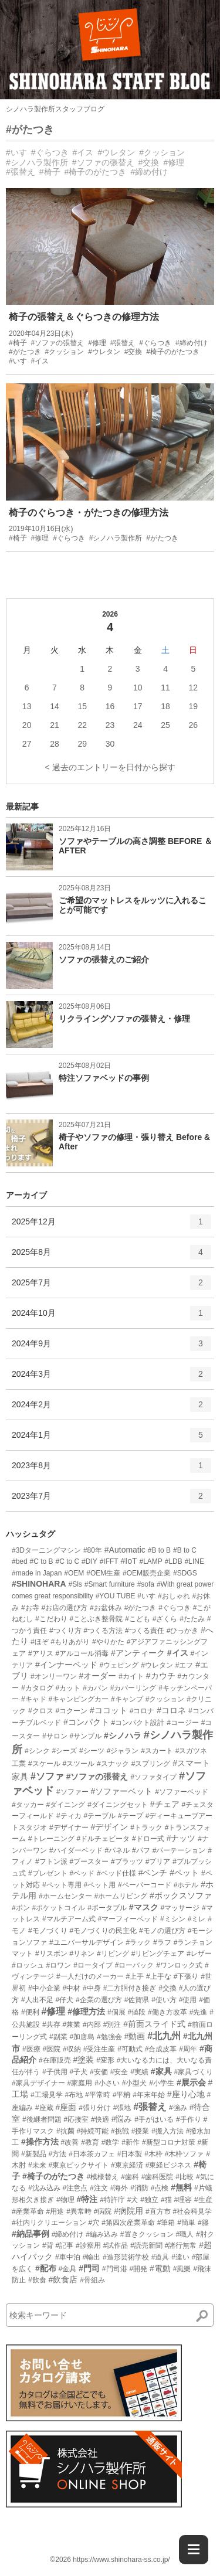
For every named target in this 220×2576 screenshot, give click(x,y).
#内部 (92, 2024)
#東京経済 (127, 2165)
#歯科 (130, 2177)
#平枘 (122, 2095)
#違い (180, 2257)
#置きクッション (147, 2234)
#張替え (20, 171)
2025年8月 (111, 1256)
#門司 (89, 2268)
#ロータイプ (93, 1965)
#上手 (135, 1976)
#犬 (132, 2200)
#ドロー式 (148, 1839)
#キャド (33, 1699)
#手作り (188, 2119)
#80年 (92, 1550)
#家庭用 (80, 2083)
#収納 (72, 2049)
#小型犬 (134, 2083)
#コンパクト (86, 1722)
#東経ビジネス (168, 2165)
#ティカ (69, 1816)
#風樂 (182, 2269)
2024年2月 (111, 1408)
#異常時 (79, 2211)
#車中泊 (67, 2257)
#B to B (159, 1550)
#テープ (130, 1816)
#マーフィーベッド (127, 1919)
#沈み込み (44, 2188)
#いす (16, 152)
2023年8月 (111, 1469)
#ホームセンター (65, 1896)
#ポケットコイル (59, 1908)
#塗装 (83, 2059)
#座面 (65, 2107)
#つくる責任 (144, 1630)
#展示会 (191, 2082)
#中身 (92, 1988)
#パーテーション (179, 1850)
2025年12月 (111, 1225)
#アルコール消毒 (82, 1653)
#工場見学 (47, 2095)
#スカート (157, 1751)
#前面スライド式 (154, 2024)
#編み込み (102, 2234)
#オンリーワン (54, 1676)
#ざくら (165, 1619)
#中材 (71, 1988)
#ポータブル (107, 1908)
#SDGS (185, 1573)
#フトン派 (51, 1861)
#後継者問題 (42, 2119)
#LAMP (150, 1561)
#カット (67, 1688)
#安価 (99, 2072)
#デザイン (109, 1827)
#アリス (40, 1653)
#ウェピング (119, 1665)
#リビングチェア (158, 1953)
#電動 (160, 2268)
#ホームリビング (120, 1896)
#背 (47, 2245)
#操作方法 (40, 2141)
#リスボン (51, 1953)
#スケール (44, 1764)
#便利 (30, 2012)
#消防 (139, 2188)
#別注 (112, 2024)
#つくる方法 (103, 1630)
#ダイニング (66, 1805)
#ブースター (89, 1861)
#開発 (138, 2269)
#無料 (181, 2187)
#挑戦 (120, 2131)
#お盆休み (106, 1608)
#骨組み (92, 2280)
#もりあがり (70, 1642)
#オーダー (97, 1675)
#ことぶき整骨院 (96, 1619)
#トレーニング (51, 1839)
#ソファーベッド (181, 1792)
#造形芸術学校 (126, 2257)
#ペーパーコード (144, 1885)
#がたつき (30, 129)
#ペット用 (99, 1885)
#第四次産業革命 (128, 2222)
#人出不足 (37, 2000)
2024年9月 (111, 1347)
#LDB (173, 1561)
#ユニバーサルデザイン (86, 1942)
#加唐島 (81, 2037)
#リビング (113, 1953)
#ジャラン (123, 1751)
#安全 (119, 2072)
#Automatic (124, 1549)
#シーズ (64, 1751)
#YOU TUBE (116, 1596)
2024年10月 (111, 1317)
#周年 (188, 2049)
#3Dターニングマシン (46, 1550)
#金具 (68, 2269)
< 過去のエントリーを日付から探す (110, 767)
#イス (83, 152)
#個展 (116, 2012)
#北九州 (164, 2036)
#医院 (51, 2049)
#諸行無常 (181, 2245)
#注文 (99, 2188)
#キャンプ (127, 1699)
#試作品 (115, 2245)
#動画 (134, 2036)
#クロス (40, 1711)
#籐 (203, 2222)
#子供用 (54, 2072)
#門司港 (114, 2269)
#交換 (149, 162)
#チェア (165, 1804)
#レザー (199, 1953)
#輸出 (91, 2257)
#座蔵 (44, 2108)
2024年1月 (111, 1439)
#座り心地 (186, 2094)
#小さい (107, 2083)
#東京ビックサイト (78, 2165)
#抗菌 (65, 2131)
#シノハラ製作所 (37, 162)
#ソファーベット (121, 1791)
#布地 (74, 2095)
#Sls (75, 1584)
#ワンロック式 (179, 1965)
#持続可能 (92, 2131)
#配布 (45, 2268)
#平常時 (97, 2095)
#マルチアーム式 (69, 1919)
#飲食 (37, 2280)
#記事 (64, 2245)
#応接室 (76, 2119)
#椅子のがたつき (96, 171)
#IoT (129, 1561)
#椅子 (49, 171)
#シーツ (91, 1751)
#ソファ (47, 1776)
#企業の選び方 (99, 2000)
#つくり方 (65, 1630)
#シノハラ (122, 1735)
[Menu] (193, 2549)
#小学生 (161, 2083)
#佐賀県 (137, 2000)
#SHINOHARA (39, 1583)
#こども (137, 1619)
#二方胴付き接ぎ (130, 1988)
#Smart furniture (109, 1584)
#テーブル (99, 1816)
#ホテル (186, 1885)
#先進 (198, 2012)
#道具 (160, 2257)
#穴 (94, 2222)
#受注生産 (99, 2049)
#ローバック (134, 1965)
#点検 (160, 2188)
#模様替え (103, 2177)
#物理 (65, 2200)
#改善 (70, 2142)
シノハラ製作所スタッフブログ (55, 109)
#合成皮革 (161, 2049)
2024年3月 (111, 1378)
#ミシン (172, 1919)
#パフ (141, 1850)
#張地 (122, 2108)
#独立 (149, 2200)
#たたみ (192, 1619)
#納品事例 (30, 2233)
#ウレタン (116, 152)
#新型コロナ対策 (168, 2142)
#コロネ (171, 1710)
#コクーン (71, 1711)
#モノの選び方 (162, 1931)
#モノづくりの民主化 (103, 1931)
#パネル (117, 1850)
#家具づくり (193, 2072)
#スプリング (151, 1764)
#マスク (143, 1907)
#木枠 (153, 2154)
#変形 (105, 2060)
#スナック (113, 1764)
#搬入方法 (167, 2131)
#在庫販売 (55, 2060)
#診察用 (88, 2245)
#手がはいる (154, 2119)
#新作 (130, 2142)
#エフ (184, 1665)
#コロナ (142, 1711)
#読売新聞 (146, 2245)
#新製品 (33, 2154)
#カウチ (160, 1675)
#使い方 (164, 2000)
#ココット (108, 1710)
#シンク (37, 1751)
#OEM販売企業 (147, 1573)
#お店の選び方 (64, 1608)
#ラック (138, 1942)
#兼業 (71, 2024)
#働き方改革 (167, 2012)
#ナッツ (181, 1838)
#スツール (78, 1764)
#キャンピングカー (78, 1699)
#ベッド (81, 1873)
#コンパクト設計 (138, 1723)
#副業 (58, 2037)
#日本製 (130, 2154)
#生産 (203, 2200)
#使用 (188, 2000)
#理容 (183, 2200)
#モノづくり (47, 1931)
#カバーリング (133, 1688)
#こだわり (51, 1619)
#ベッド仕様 (116, 1873)
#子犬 (78, 2072)
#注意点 (74, 2188)
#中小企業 (44, 1988)
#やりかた (108, 1642)
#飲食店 (62, 2279)
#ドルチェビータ (103, 1839)
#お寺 (30, 1608)
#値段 (137, 2012)
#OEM (74, 1573)
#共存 (51, 2024)
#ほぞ (40, 1642)
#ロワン (59, 1965)
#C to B (41, 1561)
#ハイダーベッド (76, 1850)
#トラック (146, 1827)
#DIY (89, 1561)
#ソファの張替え (103, 162)
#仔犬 (64, 2000)
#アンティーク (138, 1653)
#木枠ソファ (184, 2154)
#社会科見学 (192, 2211)
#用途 (55, 2211)
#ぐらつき (50, 152)
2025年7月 (111, 1286)
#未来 (37, 2165)
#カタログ (37, 1688)
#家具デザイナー (38, 2083)
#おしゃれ (174, 1596)
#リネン (81, 1953)
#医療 (31, 2049)
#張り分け (95, 2108)
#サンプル (85, 1736)
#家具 (161, 2071)
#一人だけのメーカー (90, 1976)
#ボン (21, 1908)
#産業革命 (28, 2211)
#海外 (119, 2188)
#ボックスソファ (181, 1895)
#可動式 (130, 2049)
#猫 (166, 2200)
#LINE (194, 1561)
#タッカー (28, 1805)
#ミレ (197, 1919)
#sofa (145, 1584)
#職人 (184, 2234)
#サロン (54, 1736)
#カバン (95, 1688)
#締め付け (149, 171)
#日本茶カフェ (92, 2154)
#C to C (68, 1561)
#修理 (173, 162)
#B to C (185, 1550)
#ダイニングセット (117, 1805)
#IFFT (109, 1561)
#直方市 (158, 2211)
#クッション (162, 152)
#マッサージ (179, 1908)
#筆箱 (166, 2222)
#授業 (140, 2131)
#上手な (158, 1976)
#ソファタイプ (153, 1777)
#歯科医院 (157, 2177)
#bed (20, 1561)
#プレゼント (47, 1873)
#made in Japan (37, 1573)
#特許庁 (112, 2200)
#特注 (86, 2199)
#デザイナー (69, 1827)
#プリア (158, 1861)
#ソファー (72, 1792)
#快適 (100, 2119)
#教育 (90, 2142)
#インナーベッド (66, 1664)
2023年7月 (111, 1500)
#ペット (184, 1872)
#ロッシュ (28, 1965)
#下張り (186, 1976)
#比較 (184, 2177)
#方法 (57, 2154)
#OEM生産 (103, 1573)
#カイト (131, 1676)
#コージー (183, 1723)
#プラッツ (127, 1861)
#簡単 (186, 2222)
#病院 (103, 2211)
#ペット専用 (62, 1885)
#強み (178, 2108)
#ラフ (162, 1942)
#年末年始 (149, 2095)
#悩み (122, 2119)
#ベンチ (153, 1872)
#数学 (110, 2142)
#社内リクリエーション (49, 2222)
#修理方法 (86, 2011)
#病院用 (128, 2211)
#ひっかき (183, 1630)
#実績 (139, 2072)
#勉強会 (109, 2037)
